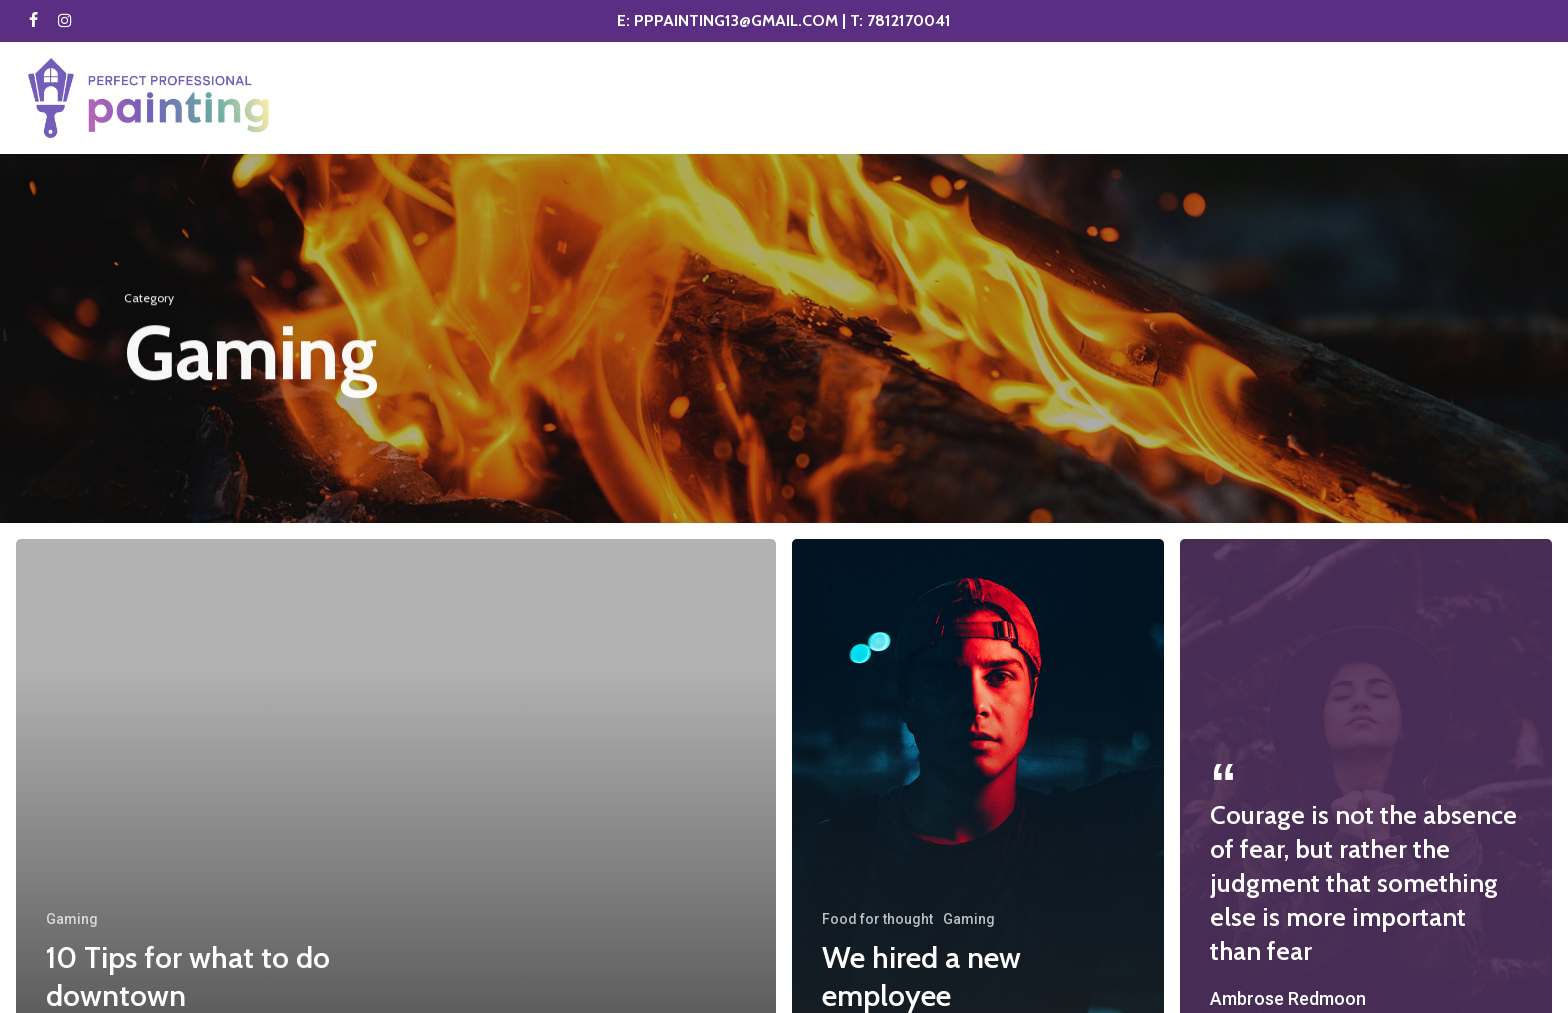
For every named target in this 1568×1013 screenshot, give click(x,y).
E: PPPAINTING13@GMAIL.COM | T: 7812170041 (784, 20)
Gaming (72, 919)
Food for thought (877, 919)
